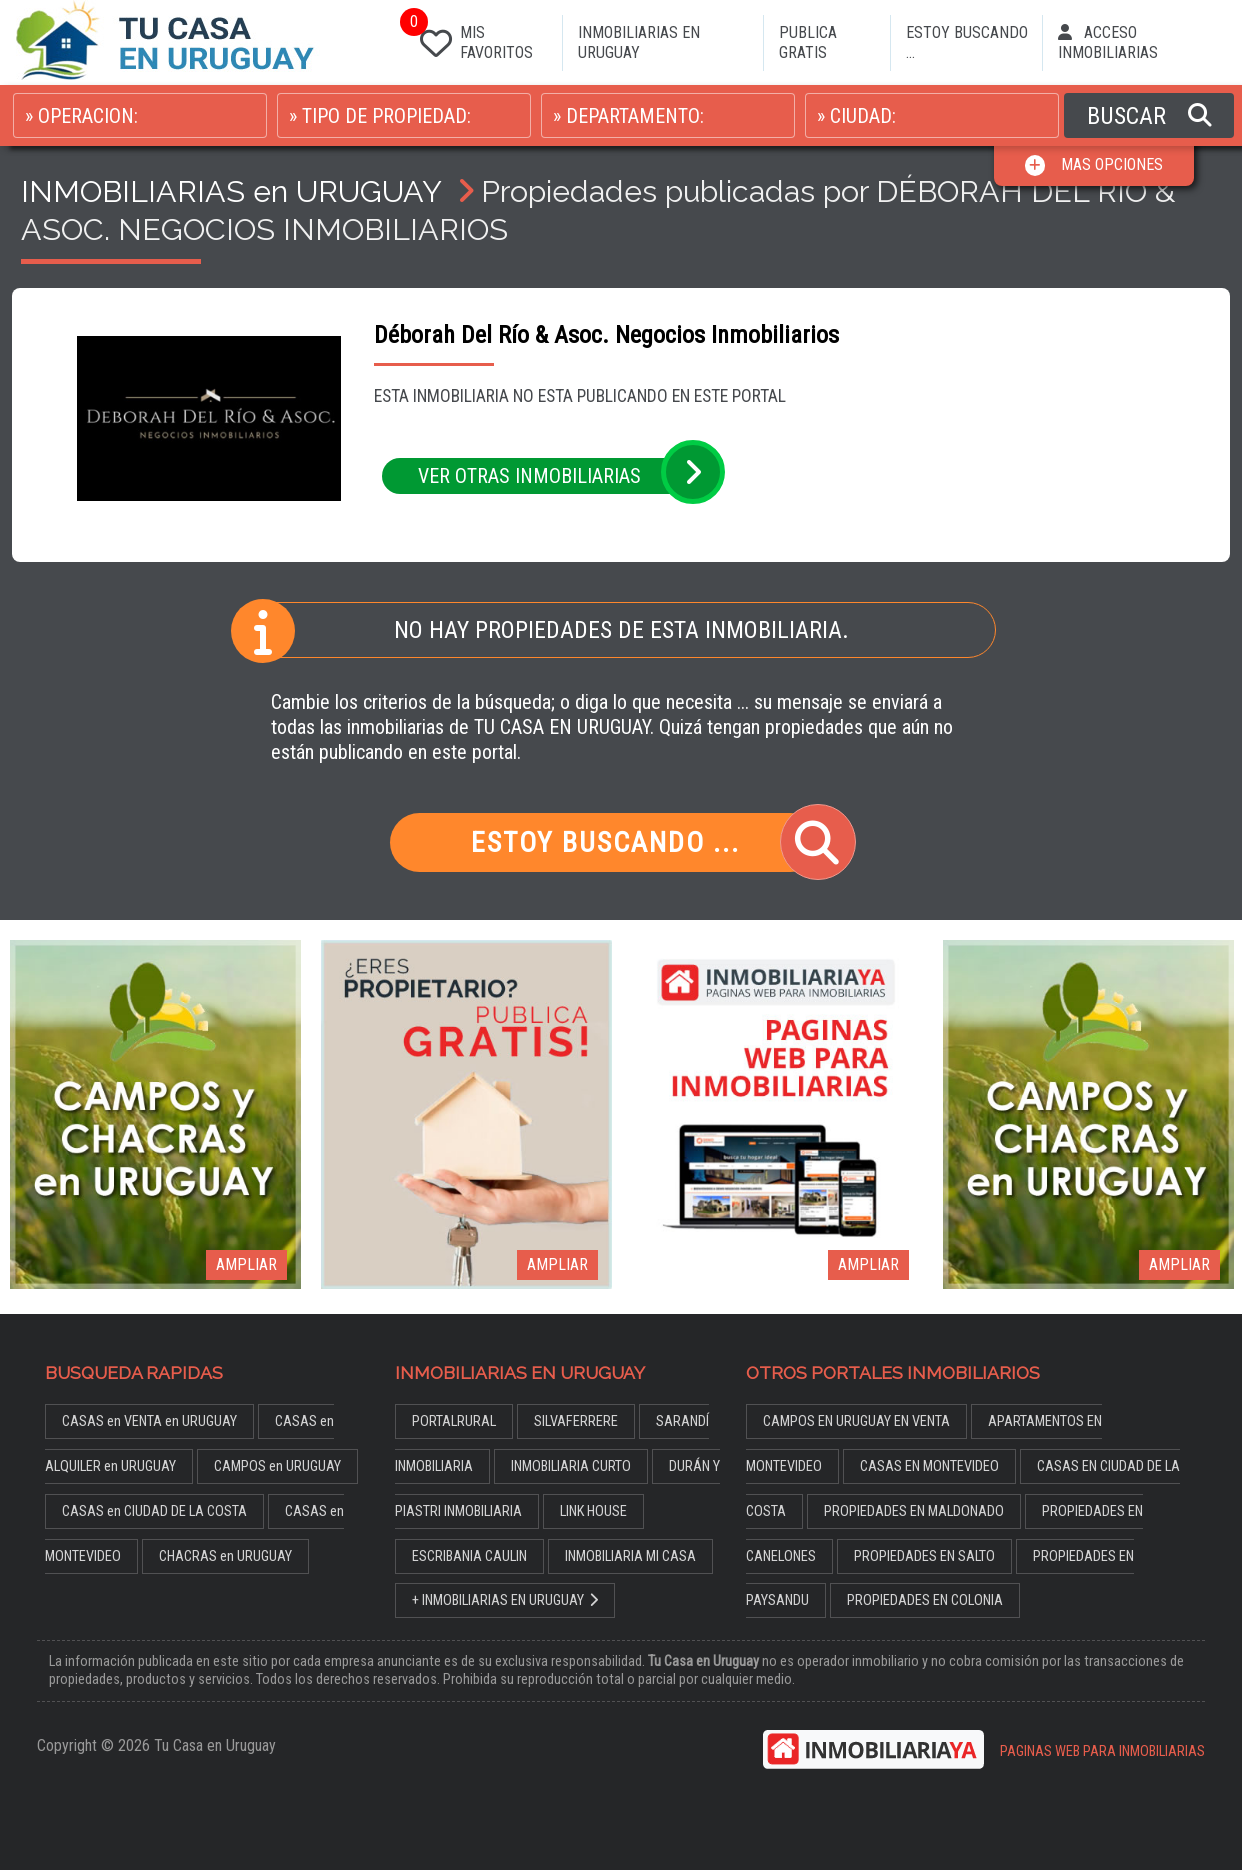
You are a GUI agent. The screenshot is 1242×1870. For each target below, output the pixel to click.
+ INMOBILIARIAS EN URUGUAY (505, 1600)
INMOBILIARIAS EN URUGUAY (639, 42)
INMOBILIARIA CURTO (571, 1466)
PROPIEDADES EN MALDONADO (914, 1511)
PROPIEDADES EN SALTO (924, 1556)
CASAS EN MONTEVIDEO (929, 1466)
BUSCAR (1149, 116)
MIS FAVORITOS (472, 38)
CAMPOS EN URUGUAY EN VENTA (856, 1421)
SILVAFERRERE (576, 1421)
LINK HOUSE (593, 1511)
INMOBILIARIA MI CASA (630, 1556)
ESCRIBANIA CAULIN (469, 1556)
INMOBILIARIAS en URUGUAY (231, 191)
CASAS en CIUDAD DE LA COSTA (154, 1511)
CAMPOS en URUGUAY (277, 1466)
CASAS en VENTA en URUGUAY (149, 1421)
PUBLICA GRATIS (808, 42)
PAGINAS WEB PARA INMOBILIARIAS (1102, 1751)
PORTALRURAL (454, 1421)
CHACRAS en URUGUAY (225, 1556)
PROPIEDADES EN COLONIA (925, 1600)
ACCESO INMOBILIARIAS (1108, 42)
